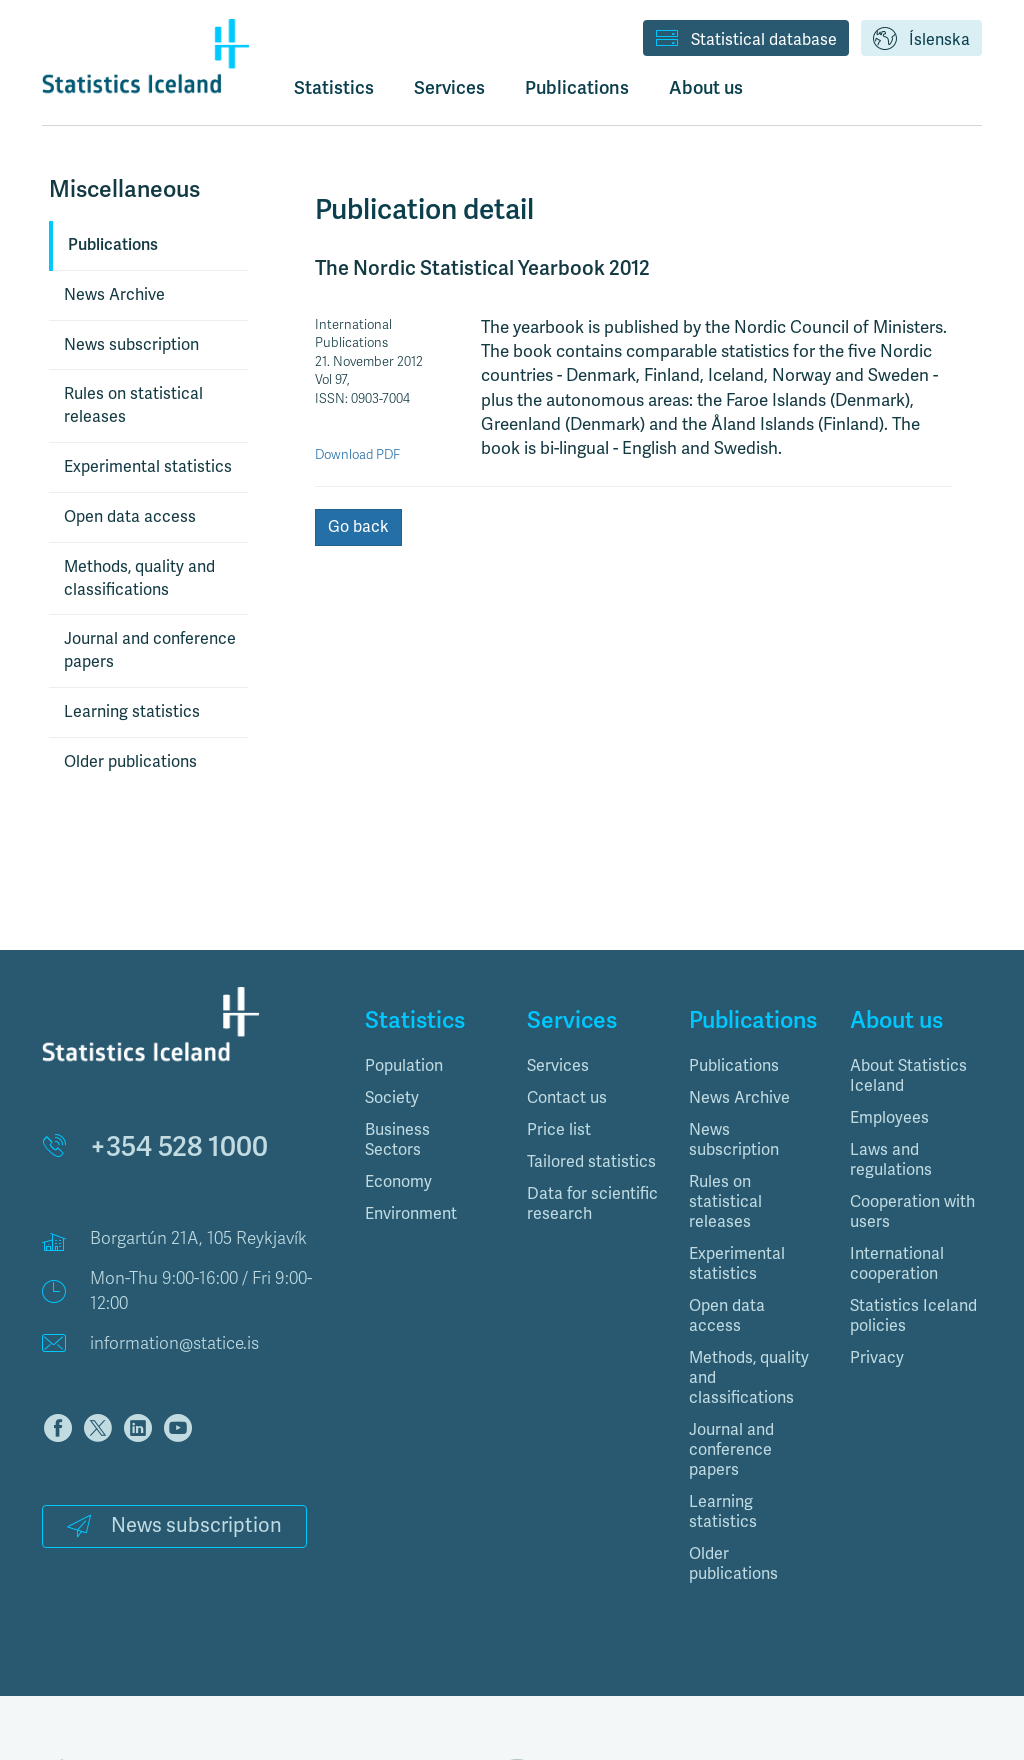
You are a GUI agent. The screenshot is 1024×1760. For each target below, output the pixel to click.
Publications (113, 244)
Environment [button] (411, 1214)
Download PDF (357, 455)
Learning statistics (132, 712)
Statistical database (746, 40)
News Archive (114, 295)
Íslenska (921, 40)
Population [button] (404, 1066)
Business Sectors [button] (397, 1140)
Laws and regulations (891, 1160)
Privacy (877, 1358)
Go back (358, 527)
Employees (889, 1118)
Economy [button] (398, 1182)
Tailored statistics (591, 1162)
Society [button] (392, 1098)
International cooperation (897, 1264)
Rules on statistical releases (133, 405)
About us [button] (706, 87)
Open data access (130, 517)
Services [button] (449, 87)
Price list (559, 1130)
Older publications (130, 762)
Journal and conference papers (150, 650)
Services (558, 1066)
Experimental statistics (148, 467)
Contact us (567, 1098)
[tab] (431, 1066)
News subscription (131, 345)
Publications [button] (577, 87)
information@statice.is (174, 1343)
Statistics (334, 87)
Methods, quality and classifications (139, 578)
